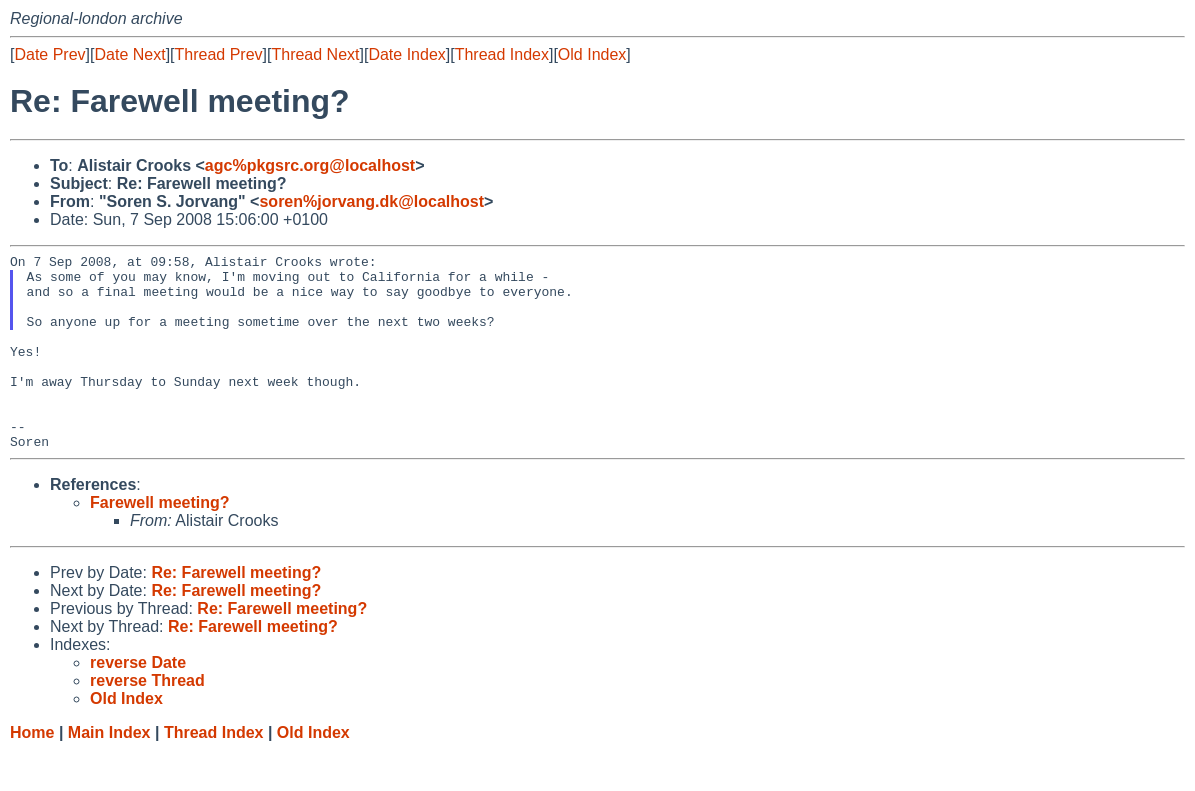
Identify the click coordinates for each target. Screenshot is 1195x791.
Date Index (406, 54)
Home (32, 771)
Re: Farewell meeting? (236, 611)
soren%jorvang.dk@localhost (371, 201)
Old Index (592, 54)
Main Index (109, 771)
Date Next (129, 54)
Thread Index (502, 54)
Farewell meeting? (160, 541)
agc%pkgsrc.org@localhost (310, 165)
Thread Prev (219, 54)
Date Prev (49, 54)
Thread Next (315, 54)
